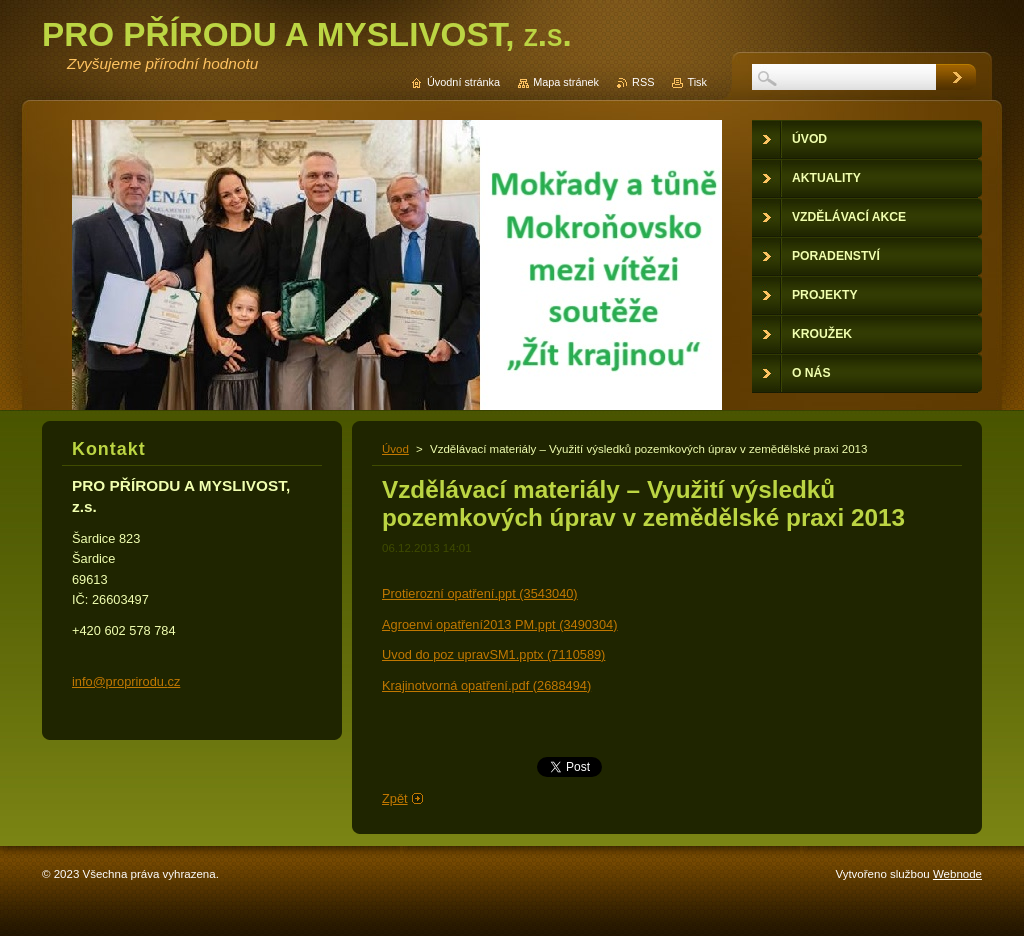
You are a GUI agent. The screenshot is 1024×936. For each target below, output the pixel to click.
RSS (643, 82)
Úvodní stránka (463, 82)
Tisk (697, 82)
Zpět (395, 798)
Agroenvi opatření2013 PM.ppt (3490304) (499, 624)
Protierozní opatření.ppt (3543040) (480, 593)
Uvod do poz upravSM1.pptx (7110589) (493, 654)
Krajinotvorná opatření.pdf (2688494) (486, 685)
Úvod (395, 449)
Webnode (957, 874)
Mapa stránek (566, 82)
